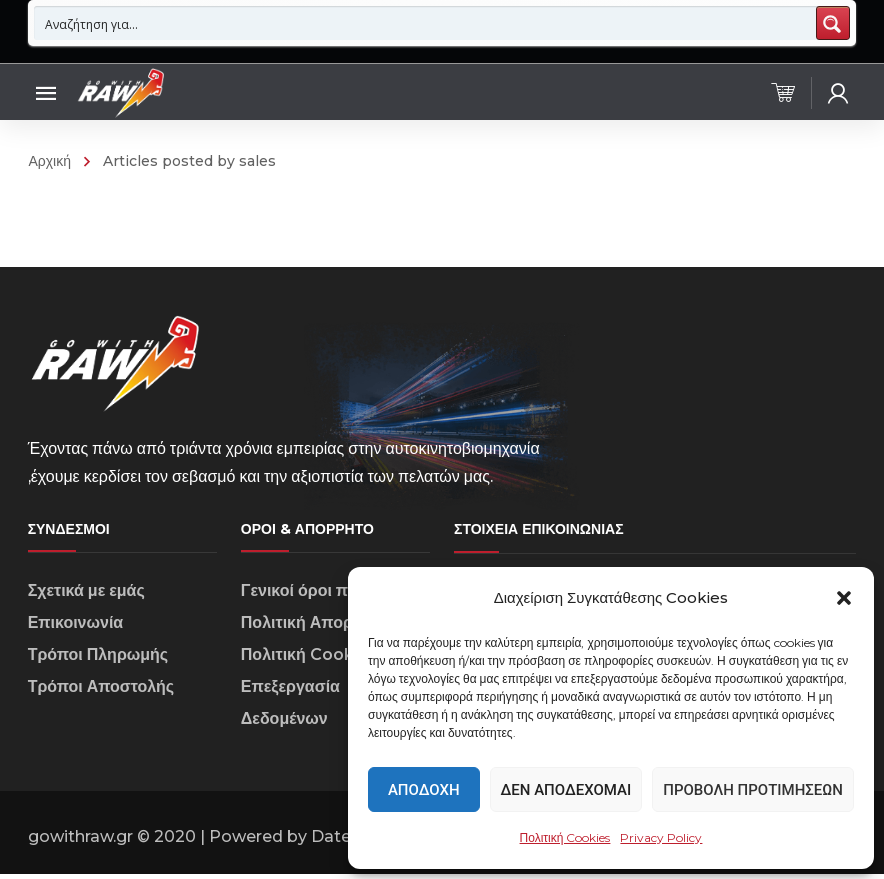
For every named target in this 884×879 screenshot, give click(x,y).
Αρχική (49, 161)
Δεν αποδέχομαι (566, 790)
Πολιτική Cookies (565, 837)
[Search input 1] (426, 23)
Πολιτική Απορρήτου (319, 627)
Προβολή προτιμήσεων (753, 790)
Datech (340, 841)
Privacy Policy (661, 837)
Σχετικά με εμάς (86, 595)
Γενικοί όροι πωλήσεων (331, 595)
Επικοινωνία (76, 627)
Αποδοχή (424, 790)
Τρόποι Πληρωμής (98, 659)
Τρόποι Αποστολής (101, 691)
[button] (844, 598)
